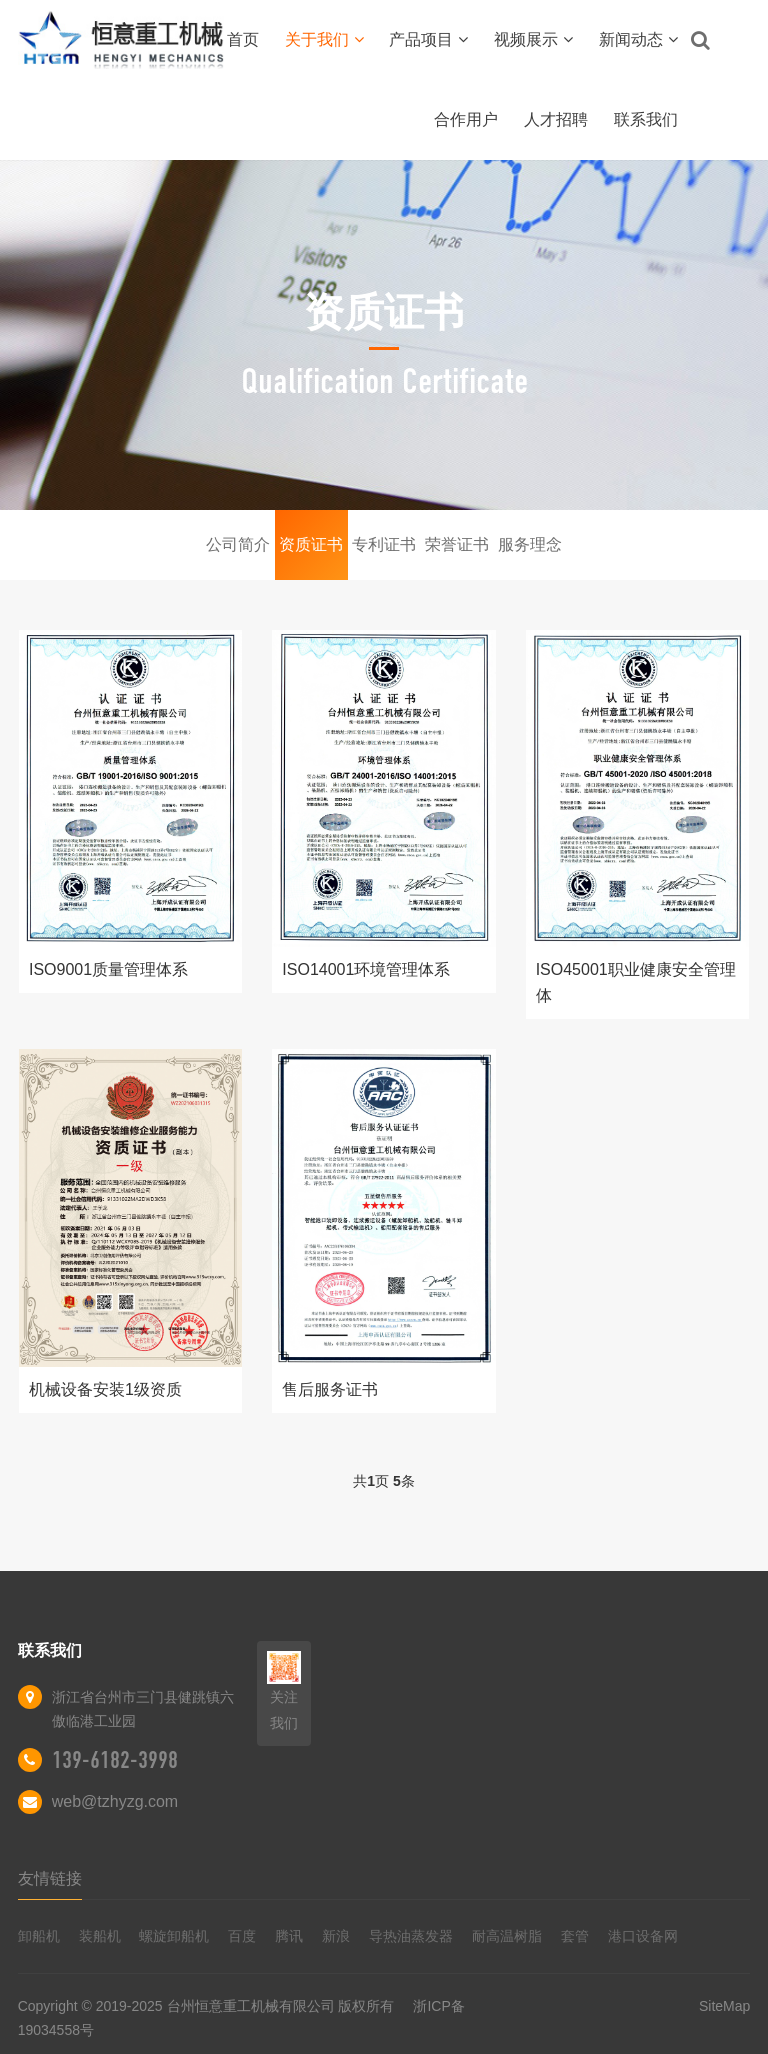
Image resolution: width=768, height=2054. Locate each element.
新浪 (336, 1936)
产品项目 (428, 39)
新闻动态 (638, 39)
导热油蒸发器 (411, 1936)
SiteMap (724, 2006)
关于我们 (324, 39)
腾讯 (289, 1936)
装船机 (100, 1936)
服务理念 (530, 544)
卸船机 (39, 1936)
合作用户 (466, 119)
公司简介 (238, 544)
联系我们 (646, 119)
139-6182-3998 (115, 1760)
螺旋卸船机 (174, 1936)
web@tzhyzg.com (115, 1801)
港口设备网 (643, 1936)
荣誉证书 (457, 544)
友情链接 (50, 1878)
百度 (242, 1936)
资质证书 (311, 544)
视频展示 (533, 39)
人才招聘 (556, 119)
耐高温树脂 (507, 1936)
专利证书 (384, 544)
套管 (575, 1936)
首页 (243, 39)
